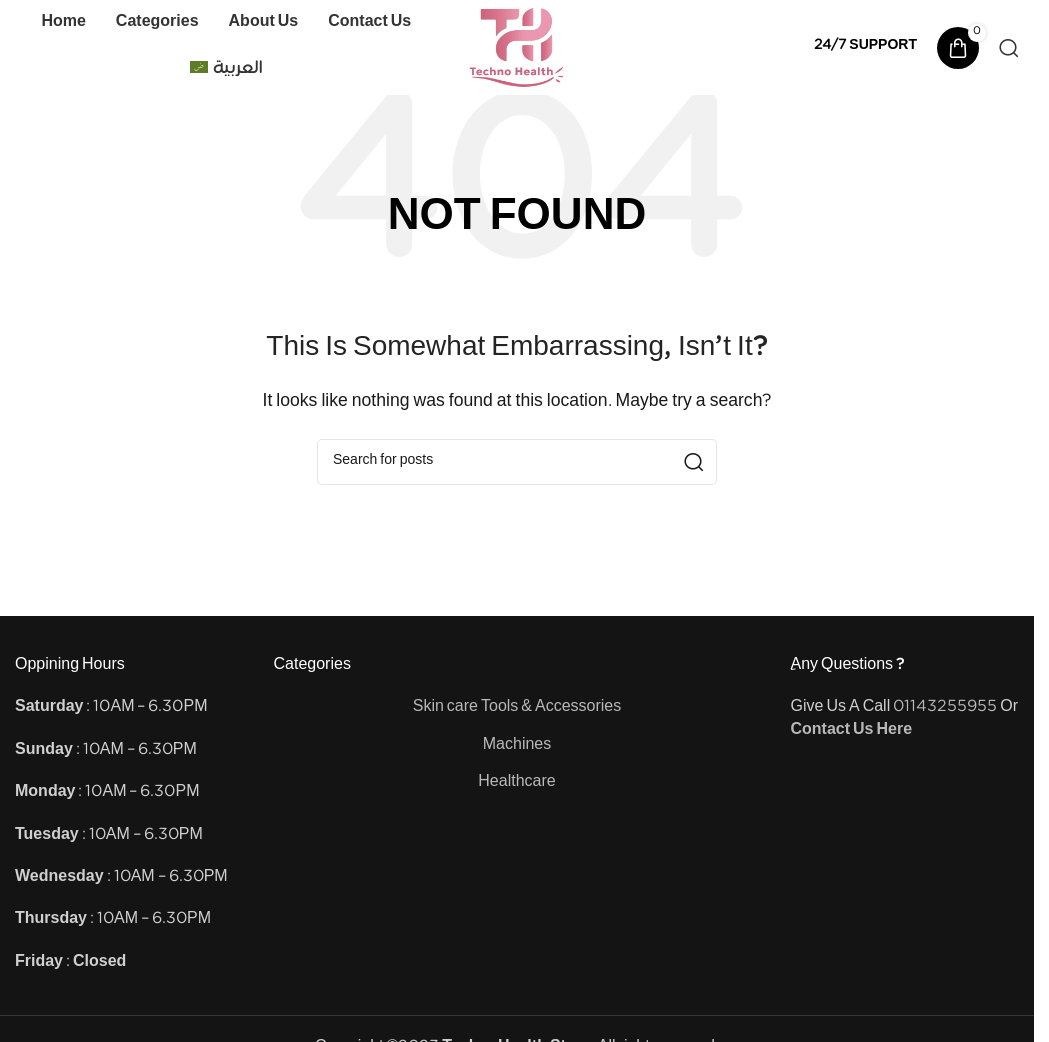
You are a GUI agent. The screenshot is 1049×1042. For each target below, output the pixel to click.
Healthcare (516, 783)
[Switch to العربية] (226, 71)
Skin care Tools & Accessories (517, 708)
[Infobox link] (865, 47)
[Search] (1009, 48)
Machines (517, 746)
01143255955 (945, 708)
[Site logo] (517, 47)
